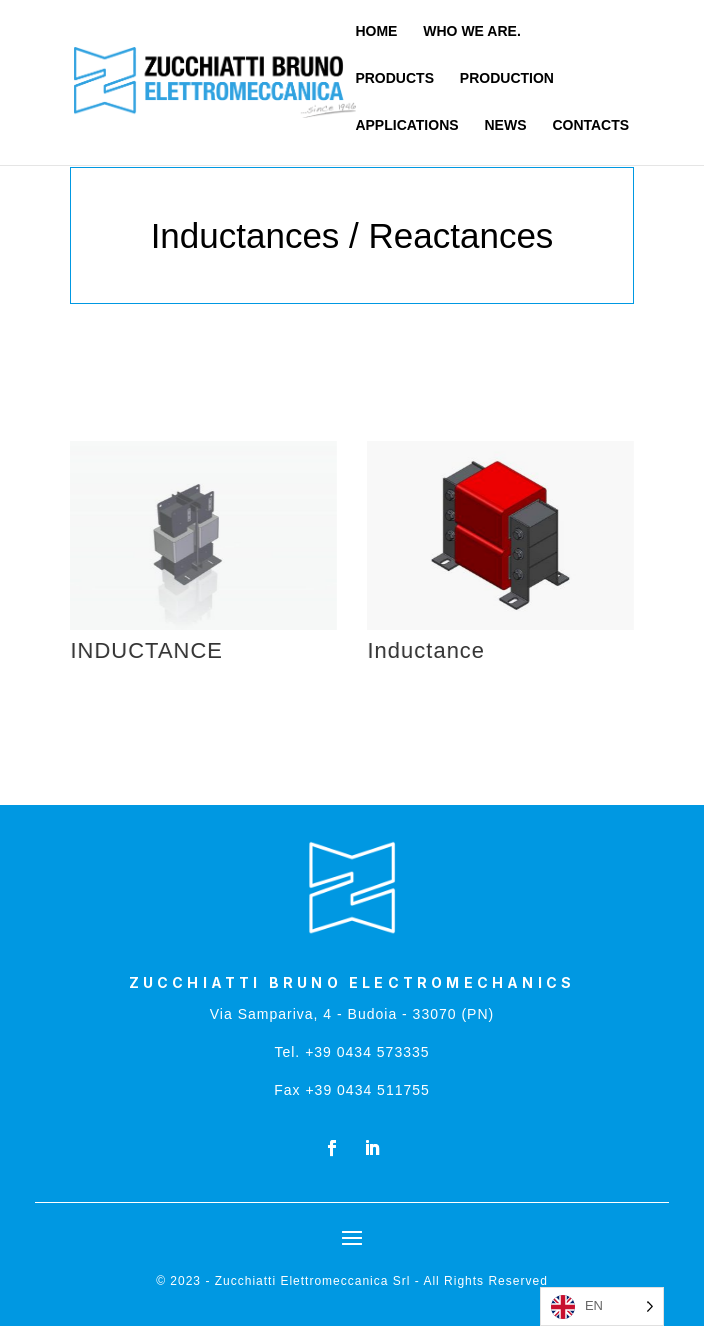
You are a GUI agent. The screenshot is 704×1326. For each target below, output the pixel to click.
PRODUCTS (394, 78)
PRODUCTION (507, 78)
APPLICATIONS (406, 125)
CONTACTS (590, 125)
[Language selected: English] (602, 1306)
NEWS (506, 125)
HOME (376, 31)
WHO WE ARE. (471, 31)
